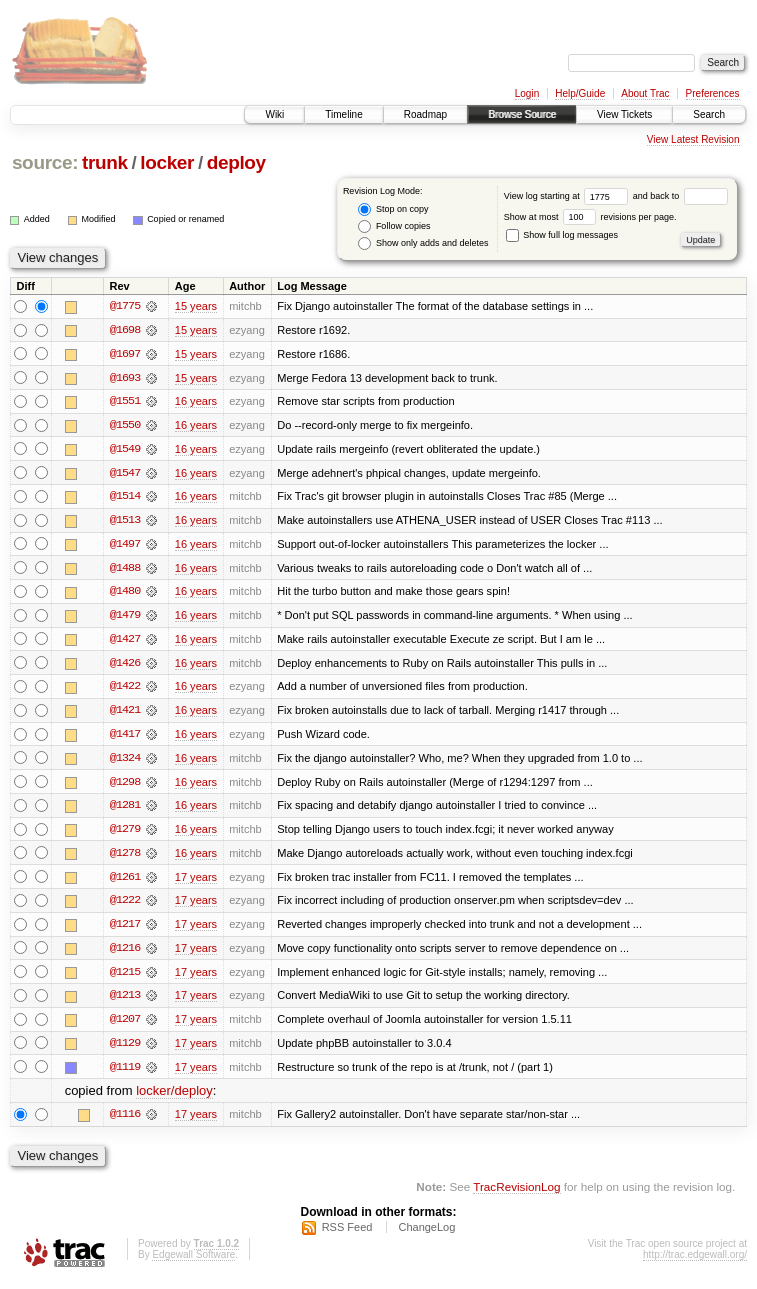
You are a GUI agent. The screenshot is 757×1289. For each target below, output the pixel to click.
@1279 (125, 834)
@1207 (125, 1026)
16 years (196, 402)
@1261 (125, 882)
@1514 (125, 498)
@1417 (125, 738)
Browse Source (522, 114)
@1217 (125, 930)
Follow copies (394, 226)
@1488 (125, 570)
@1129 (125, 1050)
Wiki (274, 114)
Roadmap (425, 114)
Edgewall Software (193, 1262)
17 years (196, 882)
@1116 (125, 1122)
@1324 (125, 762)
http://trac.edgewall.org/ (695, 1262)
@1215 (125, 978)
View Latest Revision (693, 139)
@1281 (125, 810)
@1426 (125, 666)
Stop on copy (393, 209)
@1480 (125, 594)
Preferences (713, 93)
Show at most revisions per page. (590, 217)
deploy (236, 162)
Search (709, 114)
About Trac (645, 93)
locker (167, 162)
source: (45, 162)
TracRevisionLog (516, 1194)
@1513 (125, 522)
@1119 (125, 1074)
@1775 (125, 306)
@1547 (125, 474)
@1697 (125, 354)
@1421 (125, 714)
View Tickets (624, 114)
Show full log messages (562, 235)
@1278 (125, 858)
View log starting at (568, 196)
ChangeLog (426, 1235)
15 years (196, 306)
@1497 (125, 546)
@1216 (125, 954)
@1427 (125, 642)
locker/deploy (174, 1098)
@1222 (125, 906)
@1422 (125, 690)
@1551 (125, 402)
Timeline (343, 114)
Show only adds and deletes (423, 243)
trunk (105, 162)
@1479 (125, 618)
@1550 (125, 426)
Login (527, 93)
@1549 (125, 450)
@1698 (125, 330)
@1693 (125, 378)
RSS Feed (347, 1235)
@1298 (125, 786)
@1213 (125, 1002)
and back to (680, 196)
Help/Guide (580, 93)
